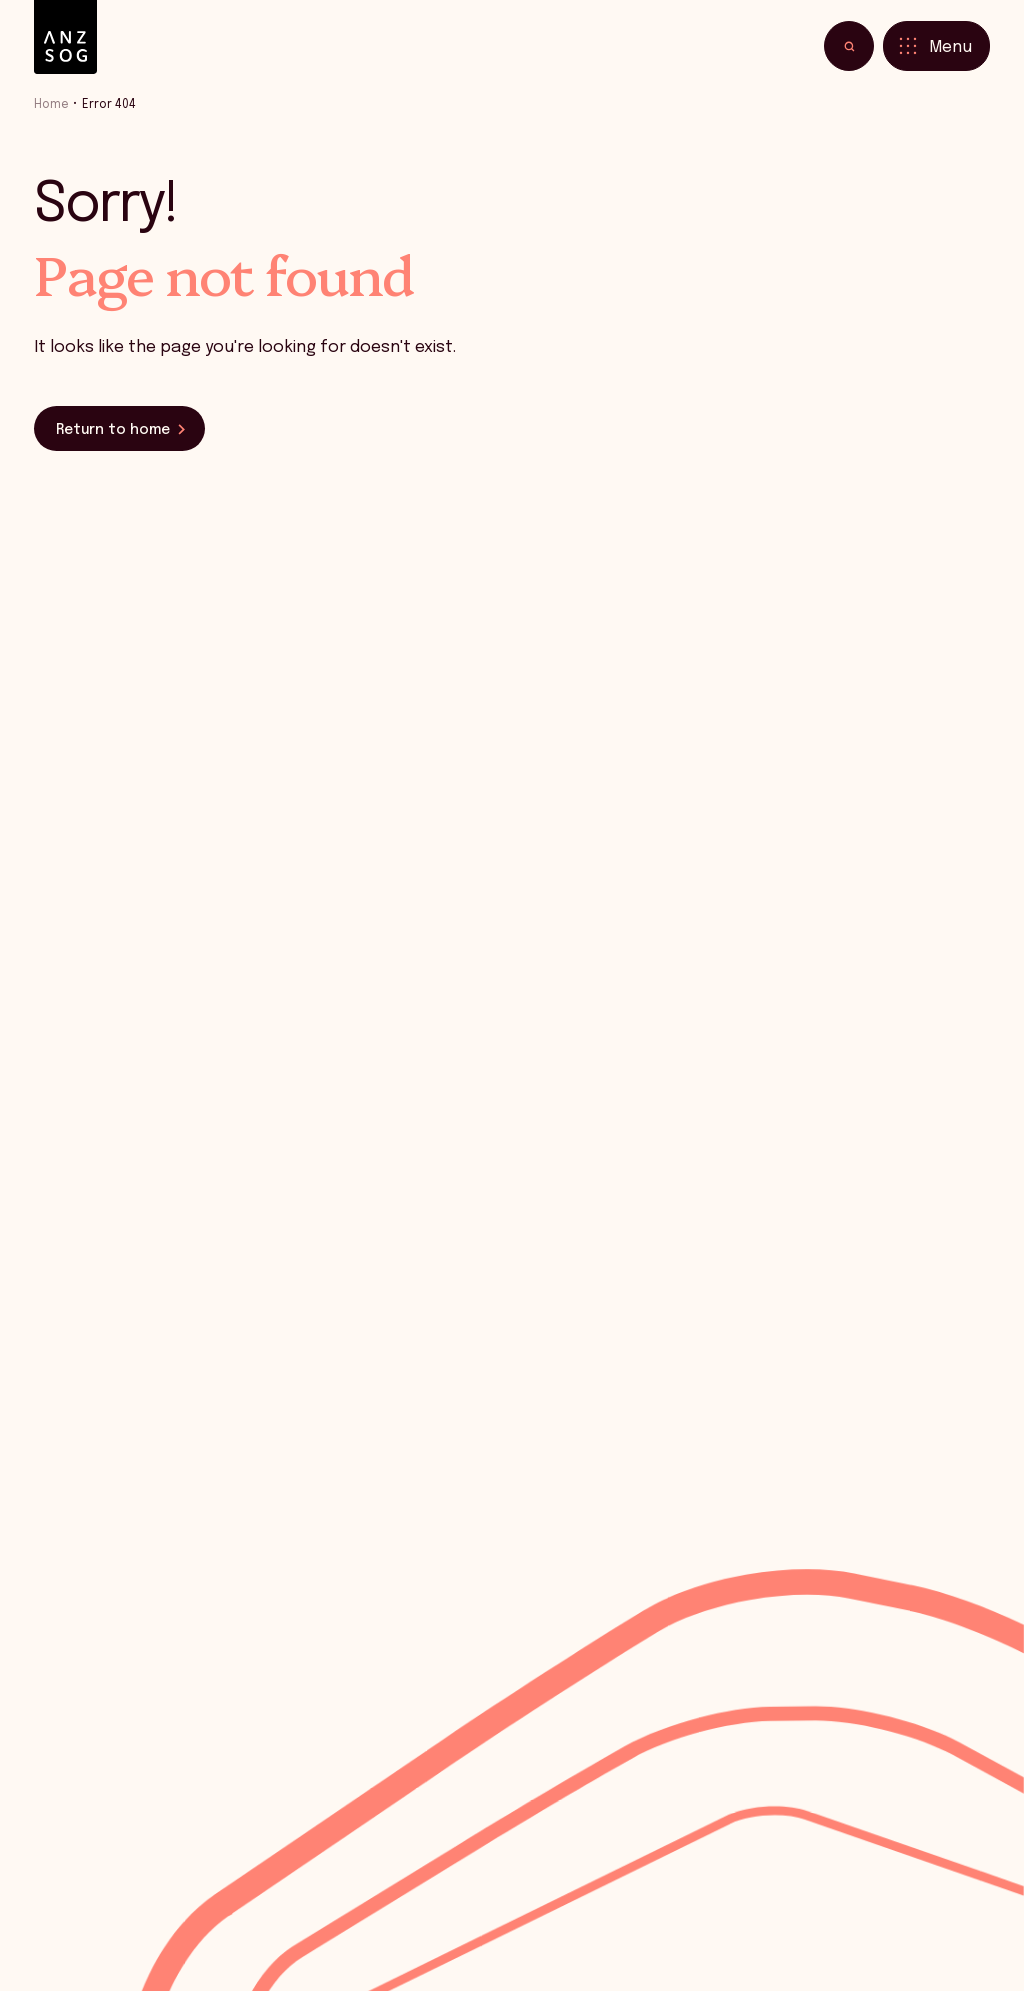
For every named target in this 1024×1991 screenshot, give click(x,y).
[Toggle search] (849, 46)
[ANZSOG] (65, 37)
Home (51, 105)
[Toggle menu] (936, 46)
